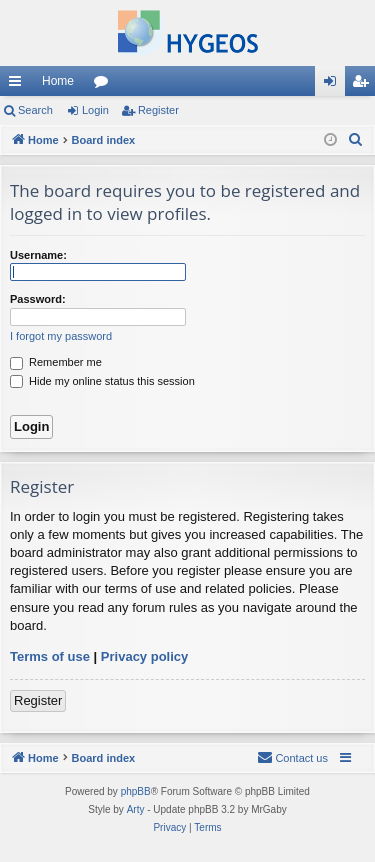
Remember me (56, 362)
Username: (38, 255)
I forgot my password (61, 336)
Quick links (19, 85)
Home (58, 81)
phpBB (136, 791)
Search (35, 110)
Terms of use (50, 656)
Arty (136, 809)
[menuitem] (356, 140)
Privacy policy (144, 656)
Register (158, 110)
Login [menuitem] (334, 85)
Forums (105, 85)
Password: (38, 299)
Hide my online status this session (102, 381)
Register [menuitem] (364, 85)
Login (95, 110)
